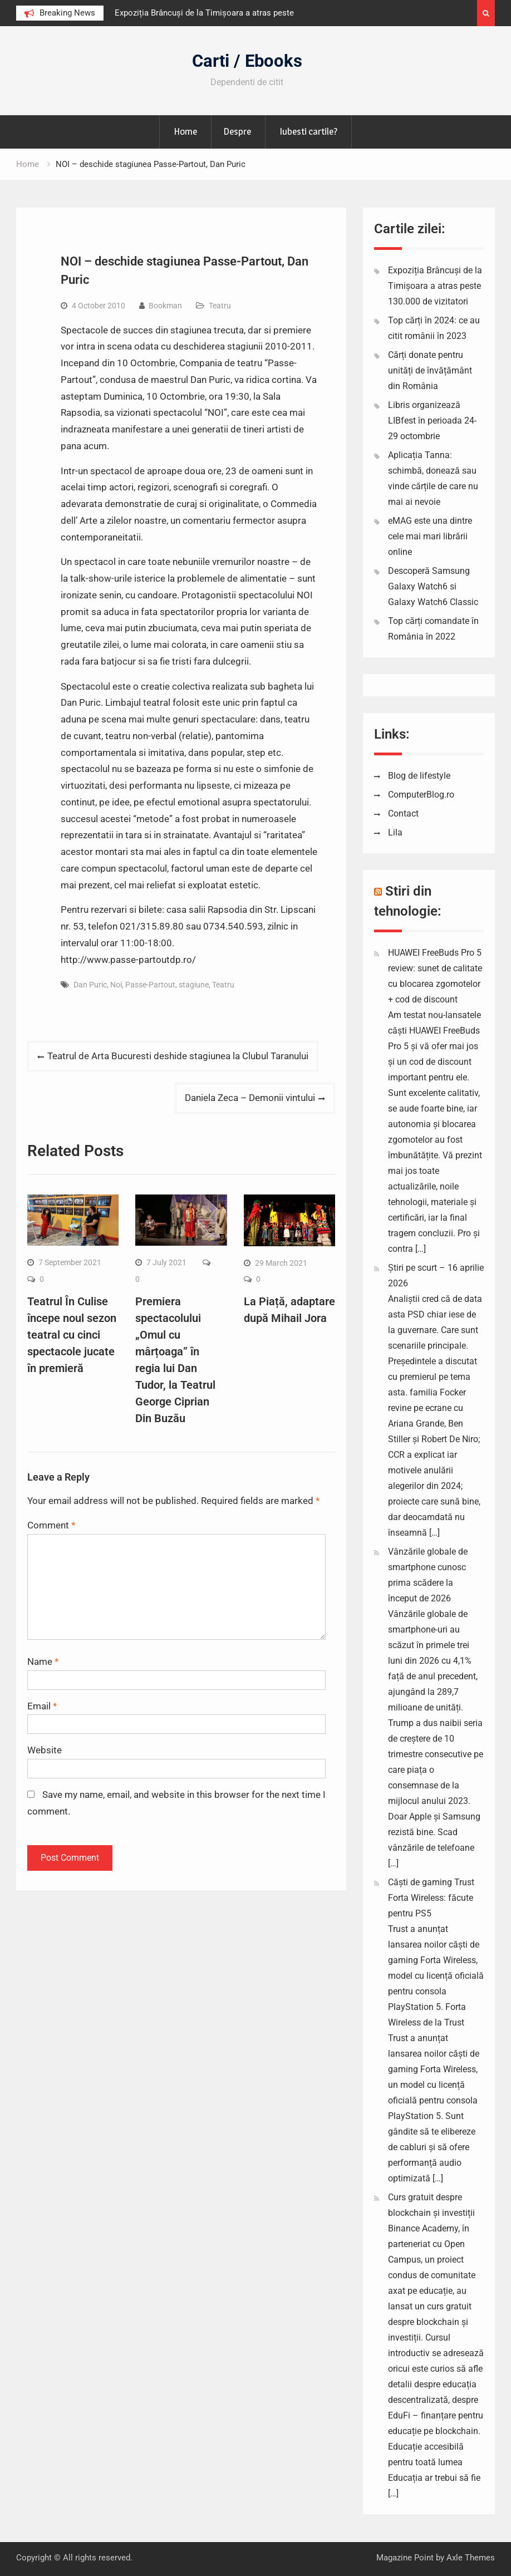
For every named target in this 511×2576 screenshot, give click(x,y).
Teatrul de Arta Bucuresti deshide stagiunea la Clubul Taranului (177, 1055)
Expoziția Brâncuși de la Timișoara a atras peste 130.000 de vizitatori (435, 286)
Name (42, 1661)
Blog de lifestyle (419, 775)
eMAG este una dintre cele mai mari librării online (430, 536)
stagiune (194, 984)
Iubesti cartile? (308, 131)
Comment (51, 1525)
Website (44, 1750)
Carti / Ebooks (247, 61)
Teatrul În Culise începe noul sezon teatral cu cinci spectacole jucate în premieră (71, 1335)
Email (42, 1706)
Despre (237, 131)
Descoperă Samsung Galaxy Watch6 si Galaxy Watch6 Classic (433, 586)
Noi (116, 984)
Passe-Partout (150, 984)
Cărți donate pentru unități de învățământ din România (430, 370)
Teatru (220, 305)
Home (185, 131)
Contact (403, 813)
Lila (395, 832)
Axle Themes (470, 2558)
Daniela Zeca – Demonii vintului (250, 1097)
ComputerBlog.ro (421, 794)
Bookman (165, 305)
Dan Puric (90, 984)
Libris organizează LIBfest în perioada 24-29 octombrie (432, 420)
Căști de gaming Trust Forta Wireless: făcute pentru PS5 (431, 1898)
